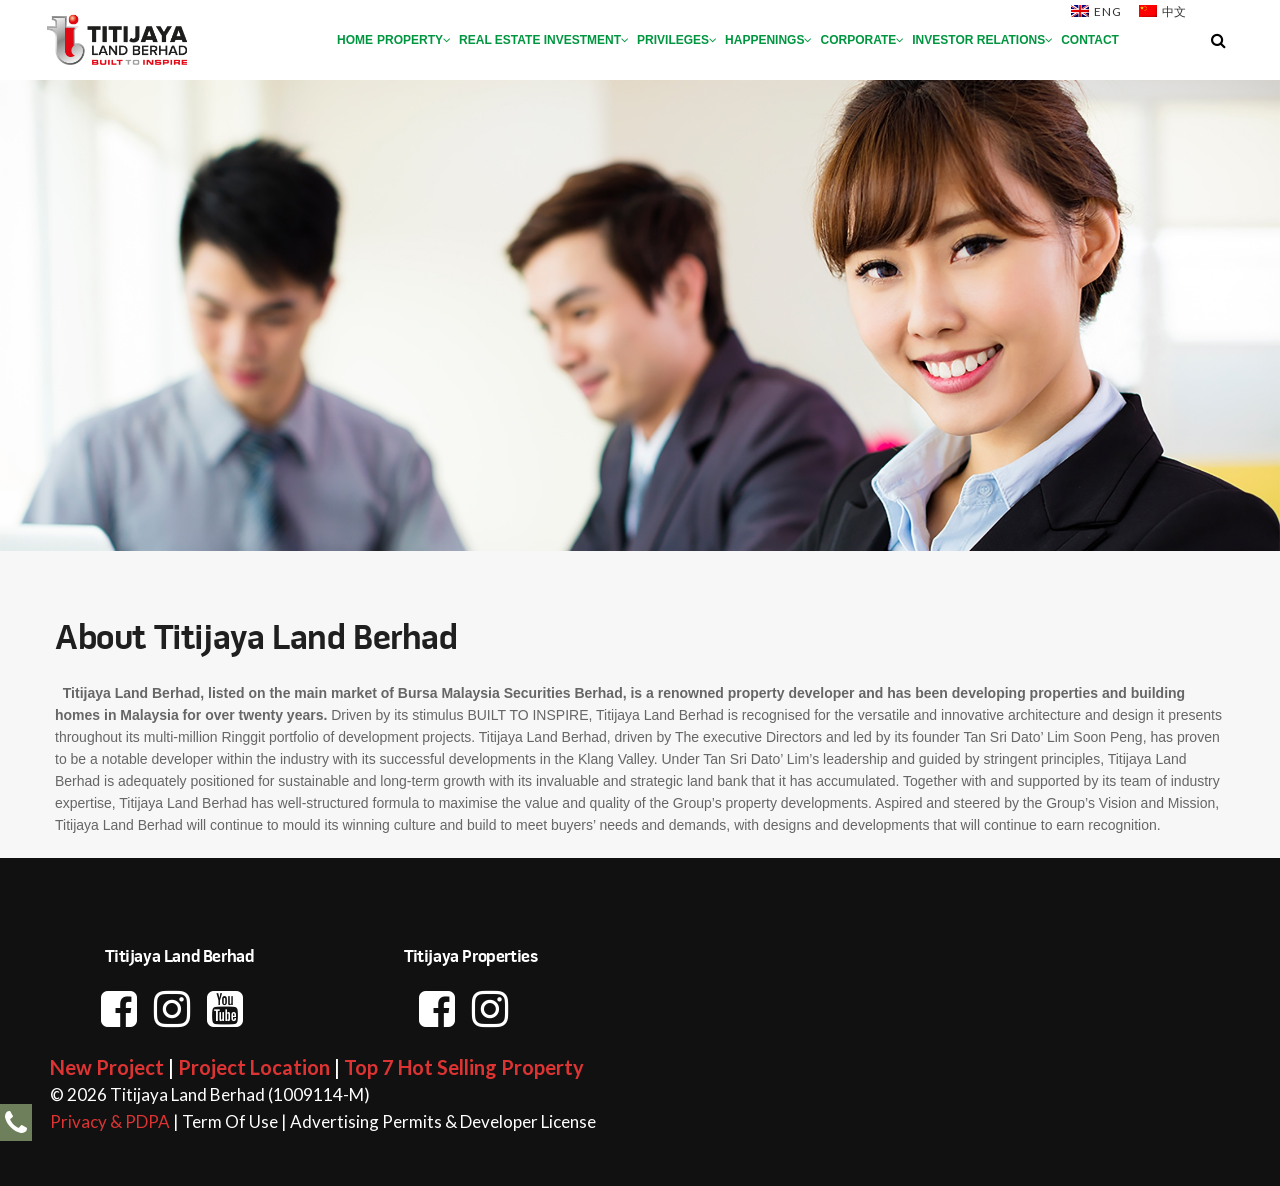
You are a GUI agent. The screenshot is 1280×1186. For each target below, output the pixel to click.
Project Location (254, 1067)
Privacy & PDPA (110, 1121)
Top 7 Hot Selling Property (464, 1067)
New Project (107, 1067)
